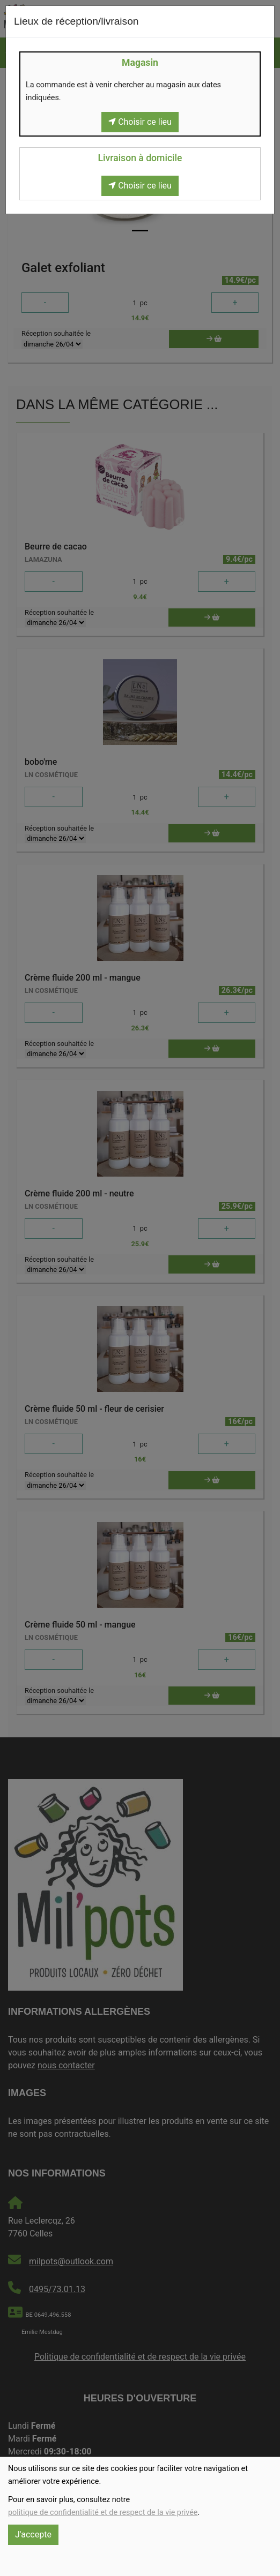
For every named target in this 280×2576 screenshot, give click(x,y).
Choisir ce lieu (140, 122)
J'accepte (33, 2534)
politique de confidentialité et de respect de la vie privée (102, 2512)
